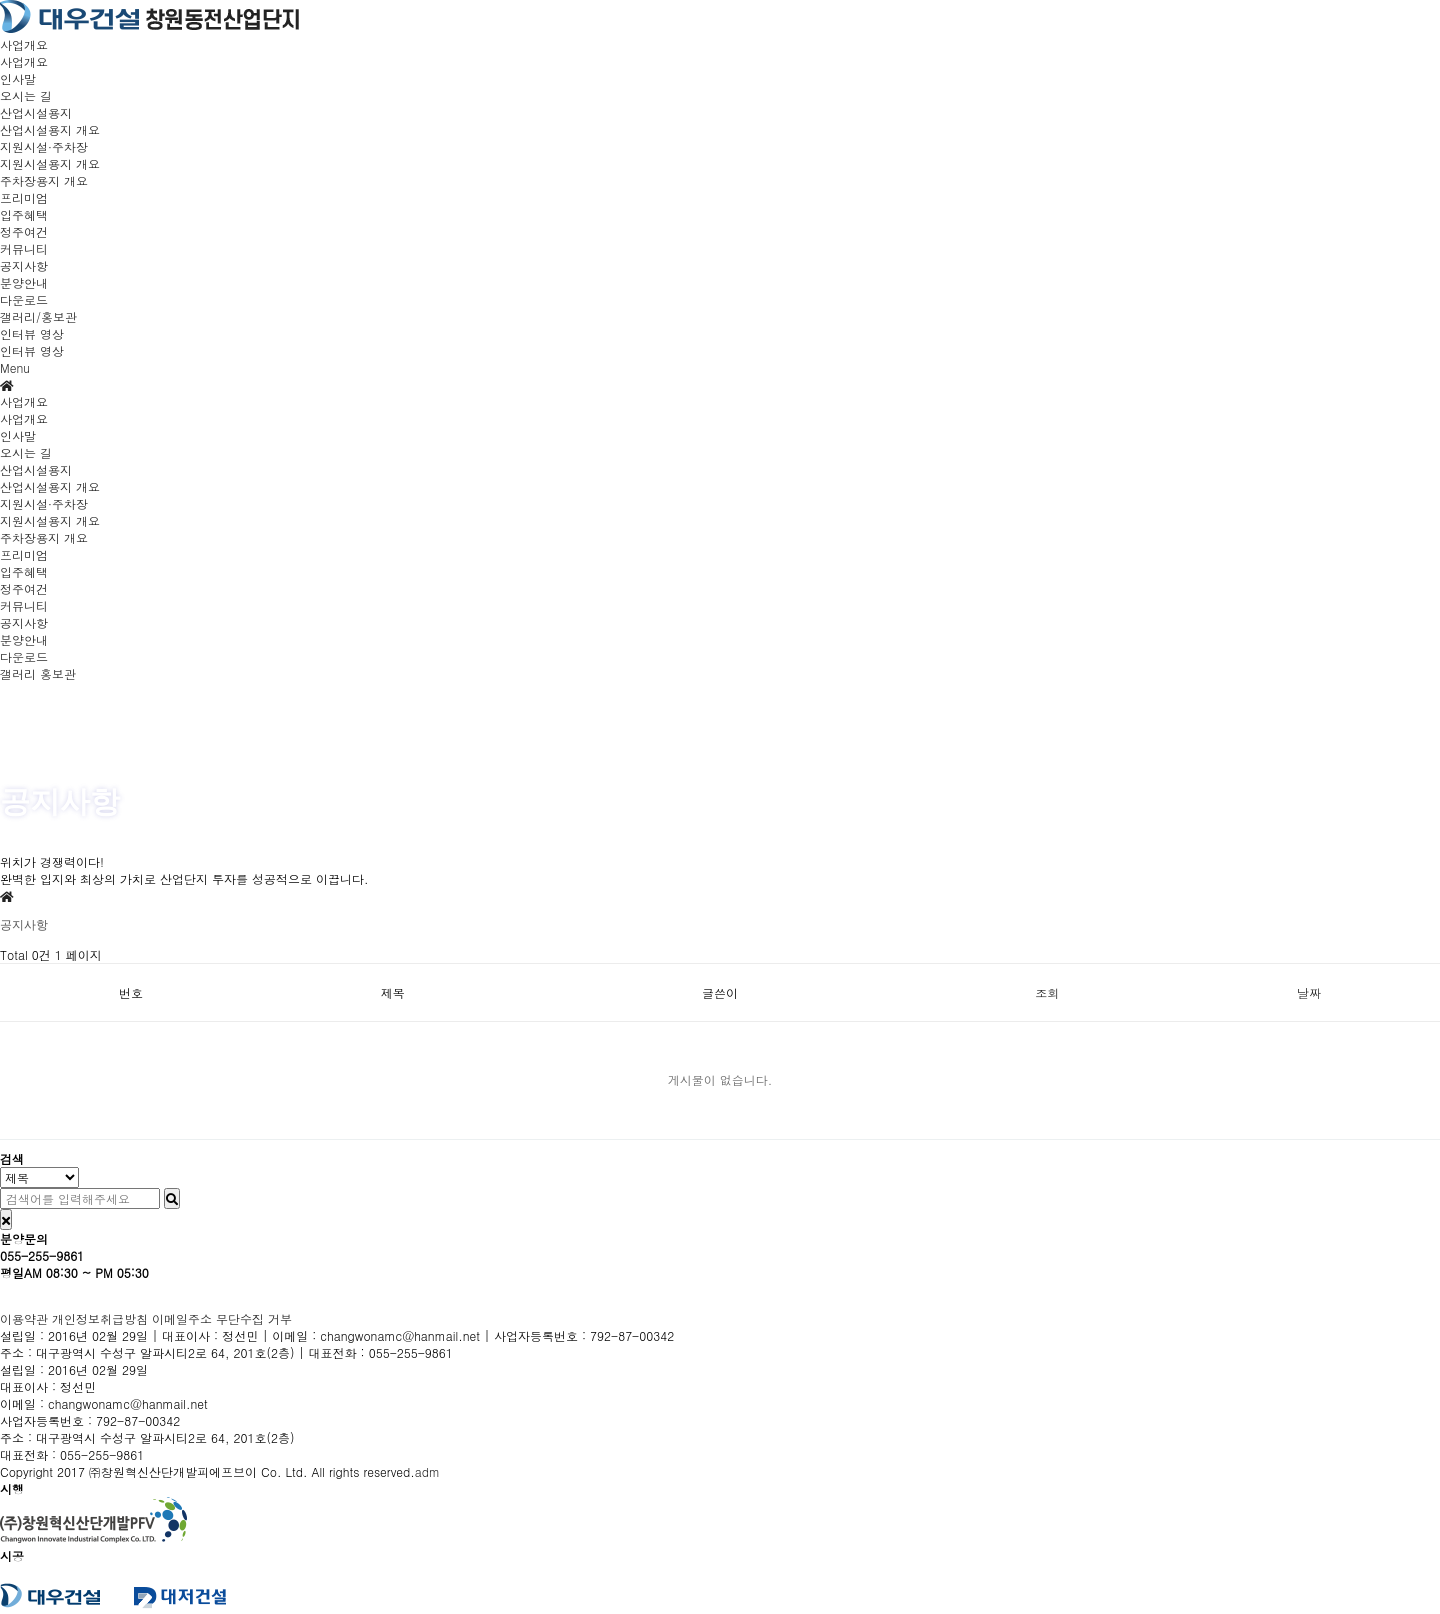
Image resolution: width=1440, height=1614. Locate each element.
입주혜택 (24, 214)
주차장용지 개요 (44, 180)
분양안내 (24, 282)
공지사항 (24, 265)
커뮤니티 (24, 605)
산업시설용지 (36, 469)
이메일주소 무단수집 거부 (222, 1318)
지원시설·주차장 (44, 503)
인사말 (18, 78)
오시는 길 (26, 95)
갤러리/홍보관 (38, 316)
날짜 (1309, 992)
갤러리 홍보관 (38, 673)
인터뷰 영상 (32, 350)
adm (427, 1471)
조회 (1047, 992)
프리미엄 (24, 554)
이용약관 (24, 1318)
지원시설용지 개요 (50, 163)
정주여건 (24, 231)
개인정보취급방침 (100, 1318)
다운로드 (24, 299)
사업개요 (24, 61)
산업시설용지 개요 (50, 129)
